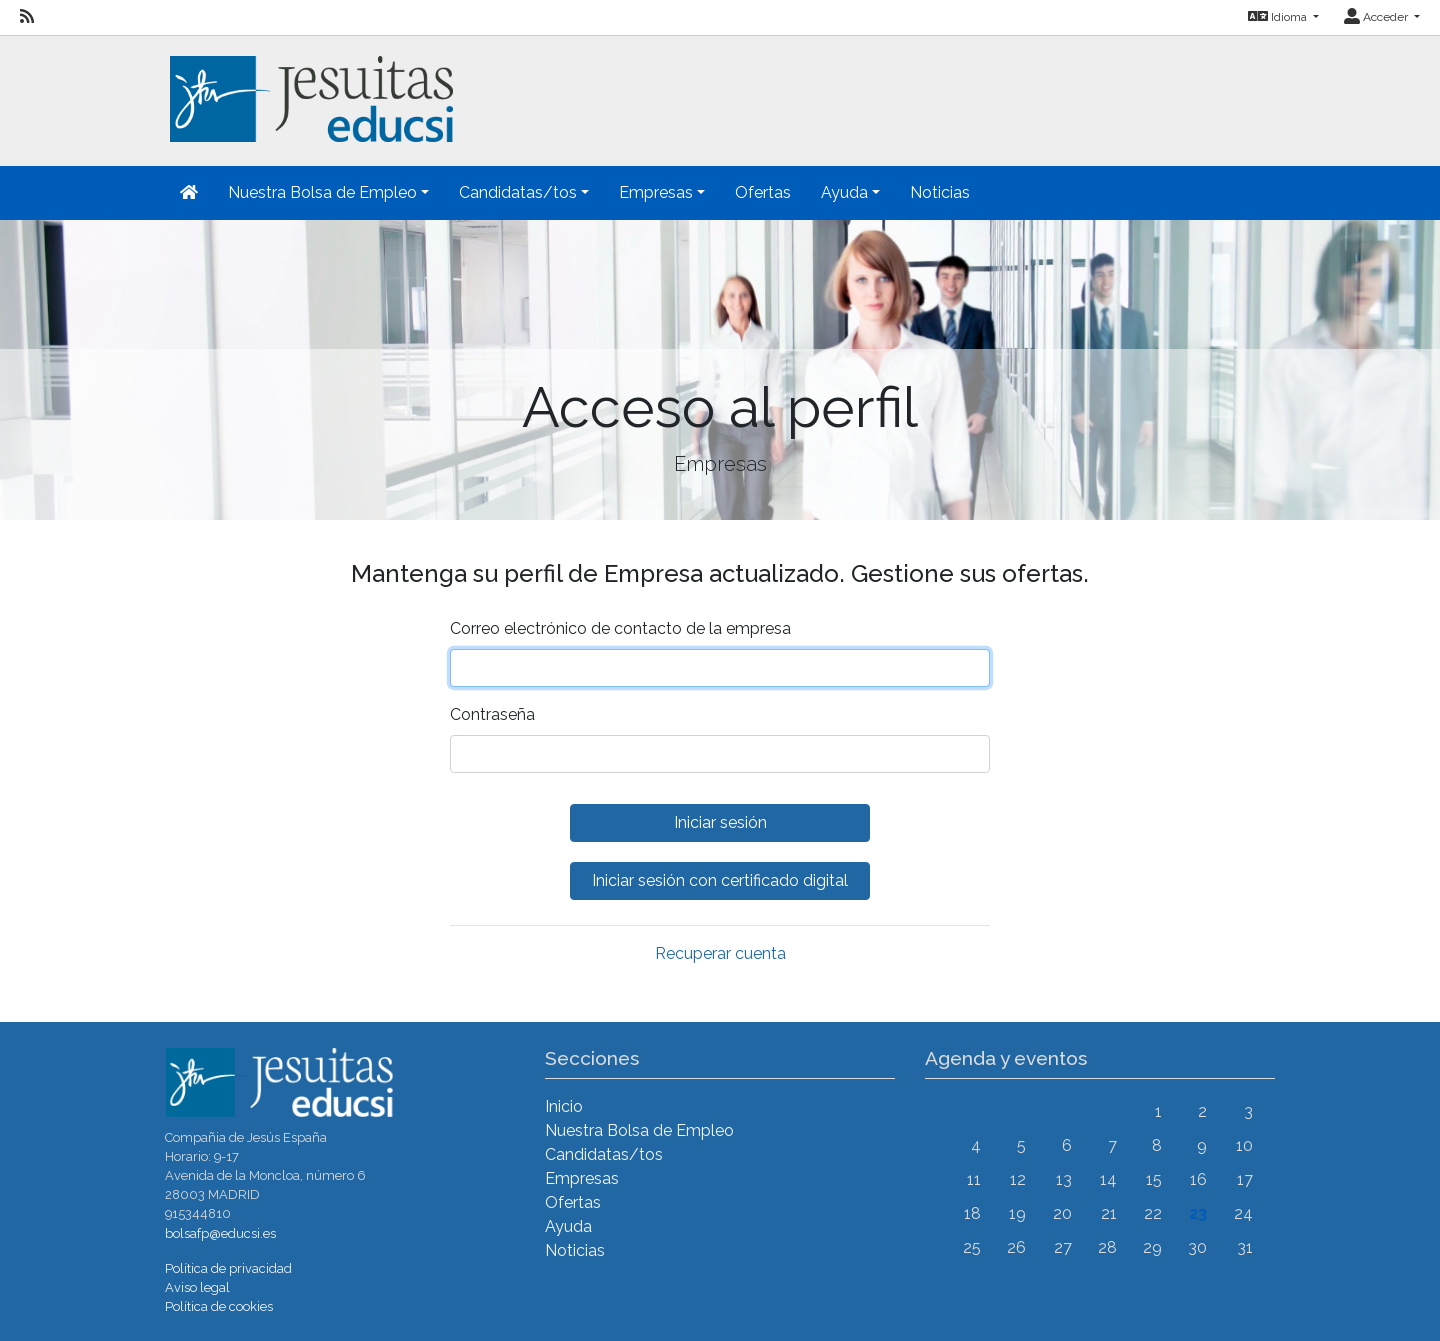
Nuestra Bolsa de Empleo (639, 1130)
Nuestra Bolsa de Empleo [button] (322, 192)
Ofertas (763, 192)
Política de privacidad (228, 1268)
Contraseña (492, 714)
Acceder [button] (1377, 17)
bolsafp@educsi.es (220, 1233)
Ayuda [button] (844, 192)
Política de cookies (219, 1306)
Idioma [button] (1279, 17)
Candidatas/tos (604, 1154)
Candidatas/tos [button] (518, 192)
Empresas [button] (656, 192)
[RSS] (27, 17)
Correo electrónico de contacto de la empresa (620, 628)
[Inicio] (309, 87)
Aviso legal (197, 1287)
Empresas (582, 1178)
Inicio (564, 1106)
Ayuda (568, 1226)
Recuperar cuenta (720, 953)
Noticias (940, 192)
